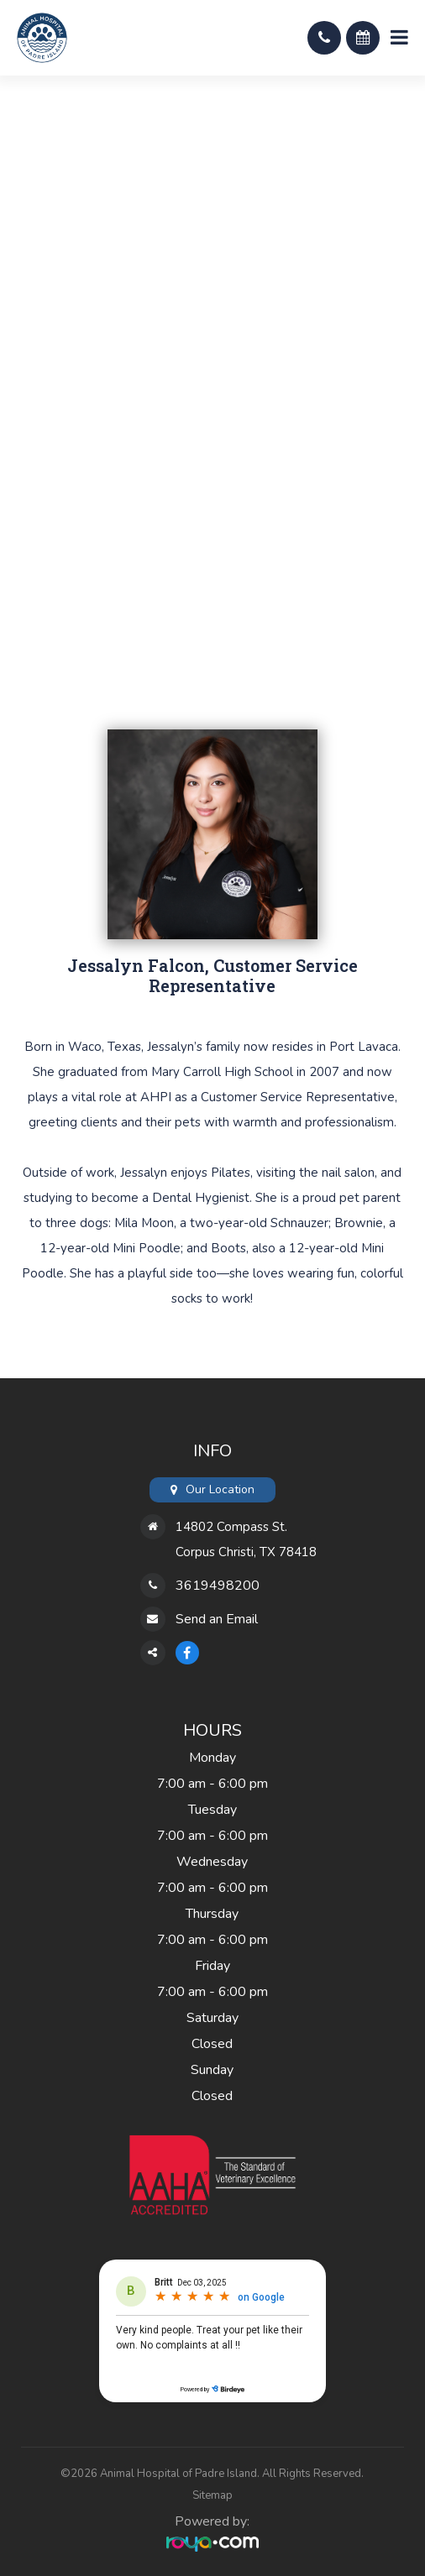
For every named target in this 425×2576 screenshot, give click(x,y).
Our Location (220, 1489)
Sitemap (212, 2495)
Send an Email (217, 1619)
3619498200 (218, 1585)
